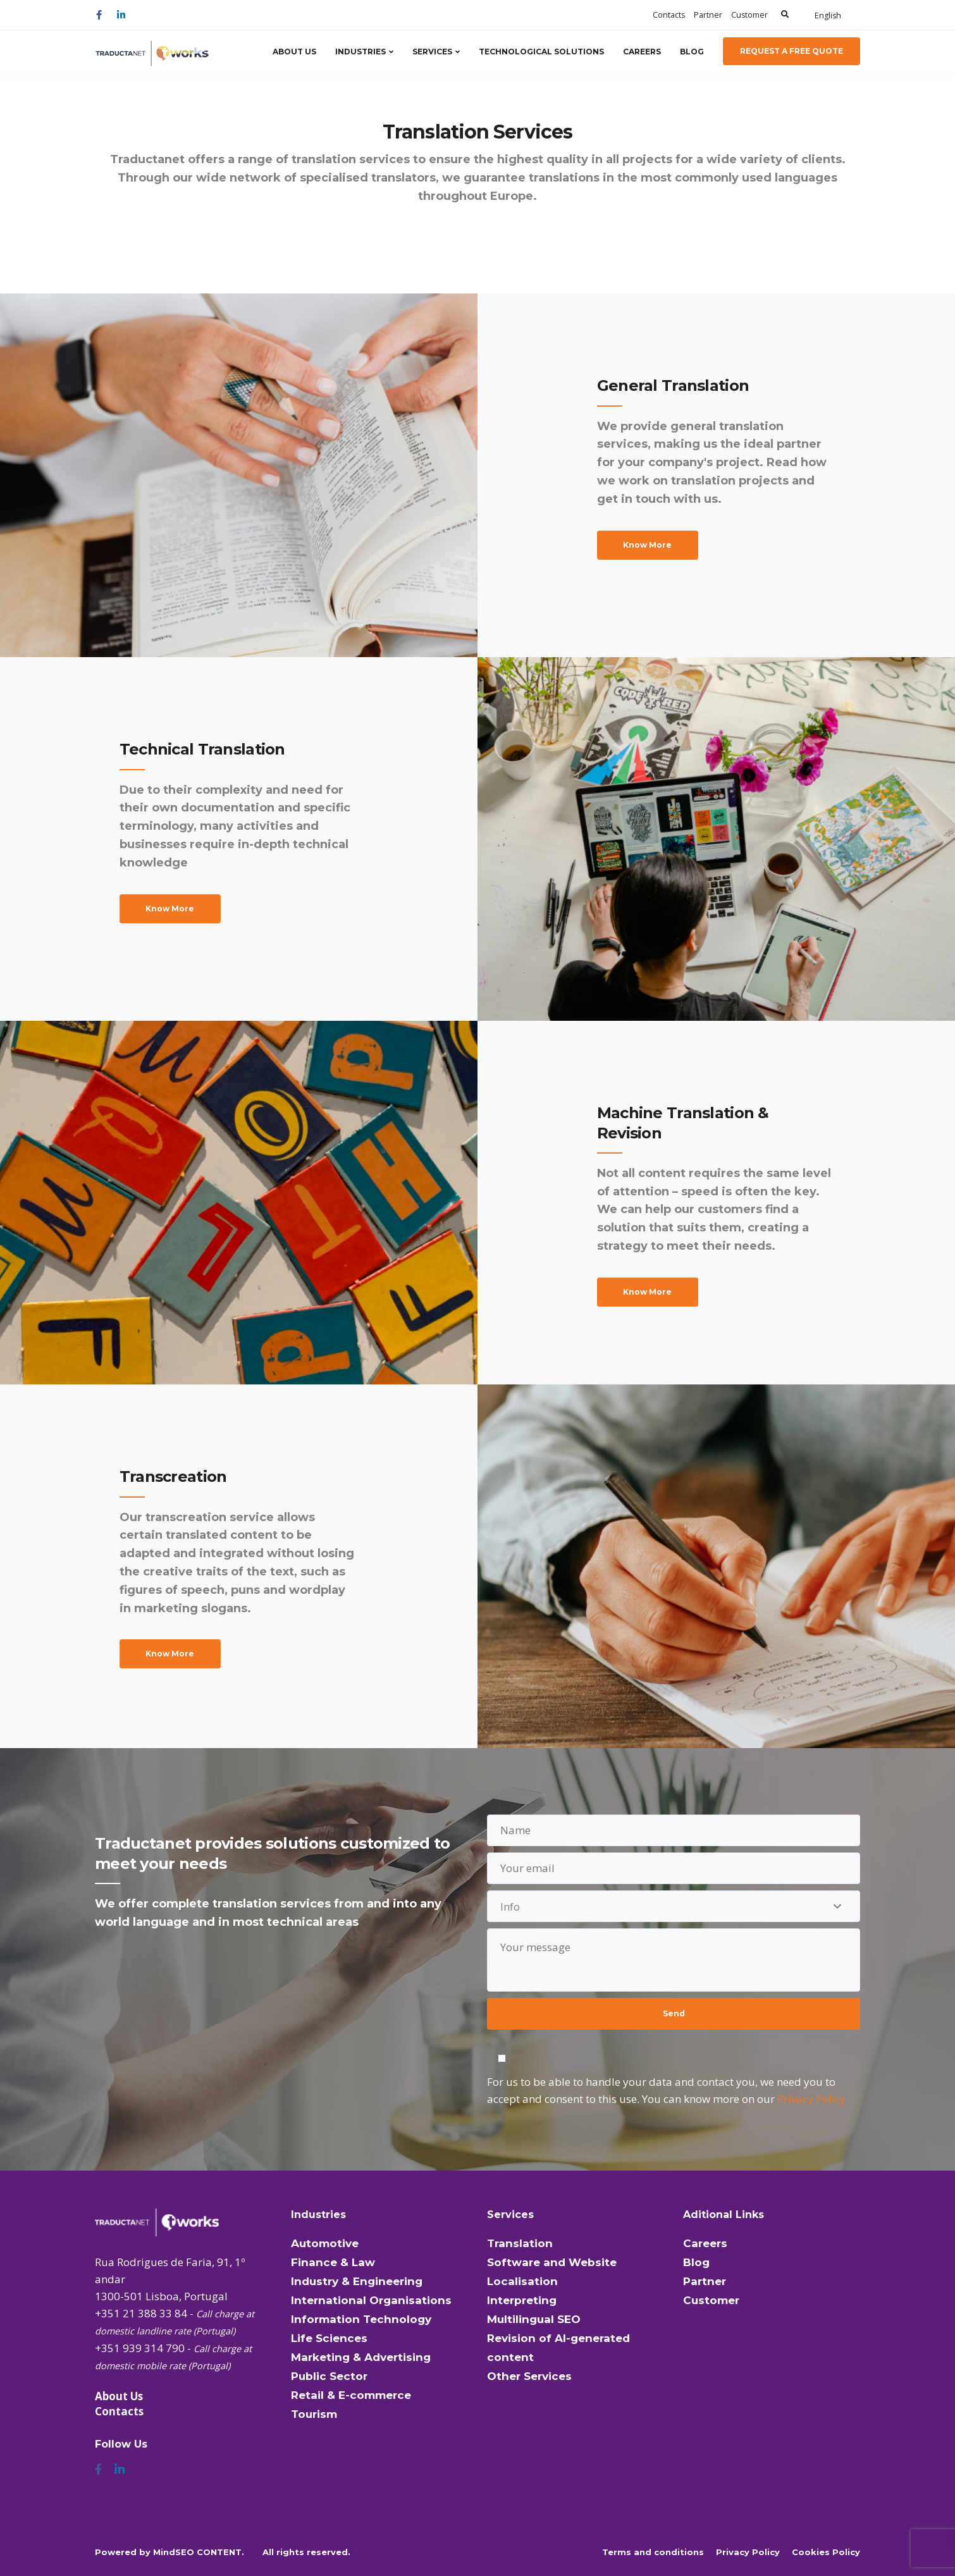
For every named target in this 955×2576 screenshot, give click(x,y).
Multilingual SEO (534, 2319)
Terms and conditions (653, 2552)
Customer (749, 14)
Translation (520, 2243)
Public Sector (329, 2376)
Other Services (529, 2376)
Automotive (325, 2243)
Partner (708, 14)
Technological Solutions (541, 51)
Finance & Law (333, 2262)
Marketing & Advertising (361, 2357)
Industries (360, 51)
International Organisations (371, 2300)
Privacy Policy (811, 2099)
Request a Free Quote (791, 51)
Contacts (669, 14)
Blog (692, 51)
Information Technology (361, 2319)
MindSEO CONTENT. (198, 2552)
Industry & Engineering (356, 2281)
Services (432, 51)
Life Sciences (329, 2338)
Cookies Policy (826, 2552)
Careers (642, 51)
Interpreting (522, 2300)
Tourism (314, 2414)
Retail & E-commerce (351, 2395)
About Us (294, 51)
